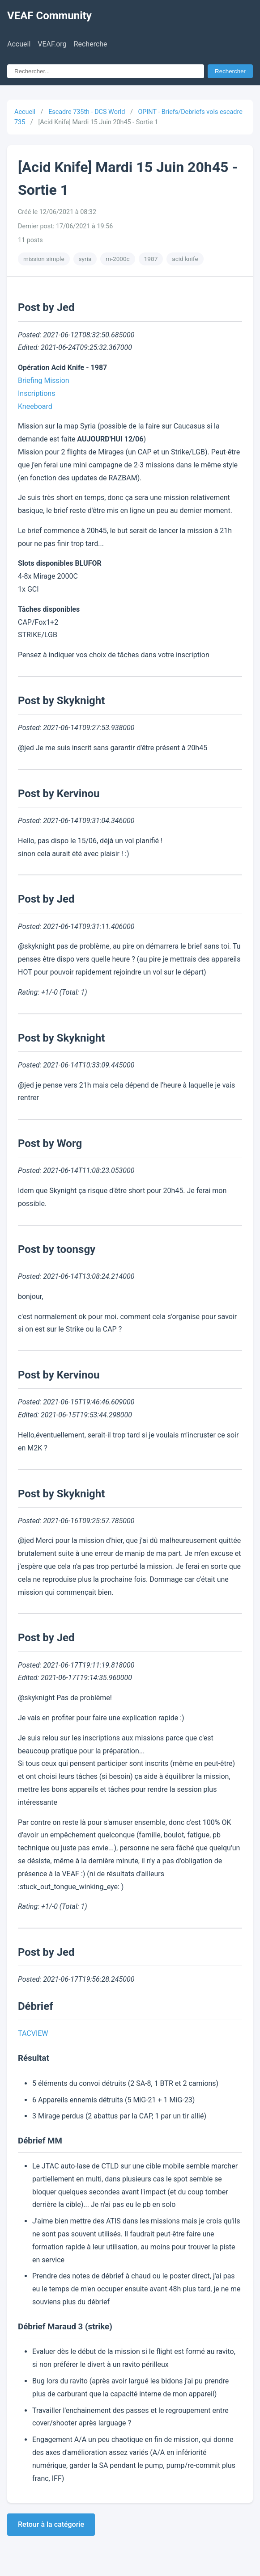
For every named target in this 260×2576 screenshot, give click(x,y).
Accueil (18, 44)
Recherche (90, 44)
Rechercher (230, 71)
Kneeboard (35, 406)
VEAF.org (52, 44)
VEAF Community (49, 15)
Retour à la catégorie (51, 2524)
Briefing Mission (43, 380)
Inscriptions (36, 393)
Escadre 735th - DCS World (86, 112)
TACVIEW (33, 2033)
